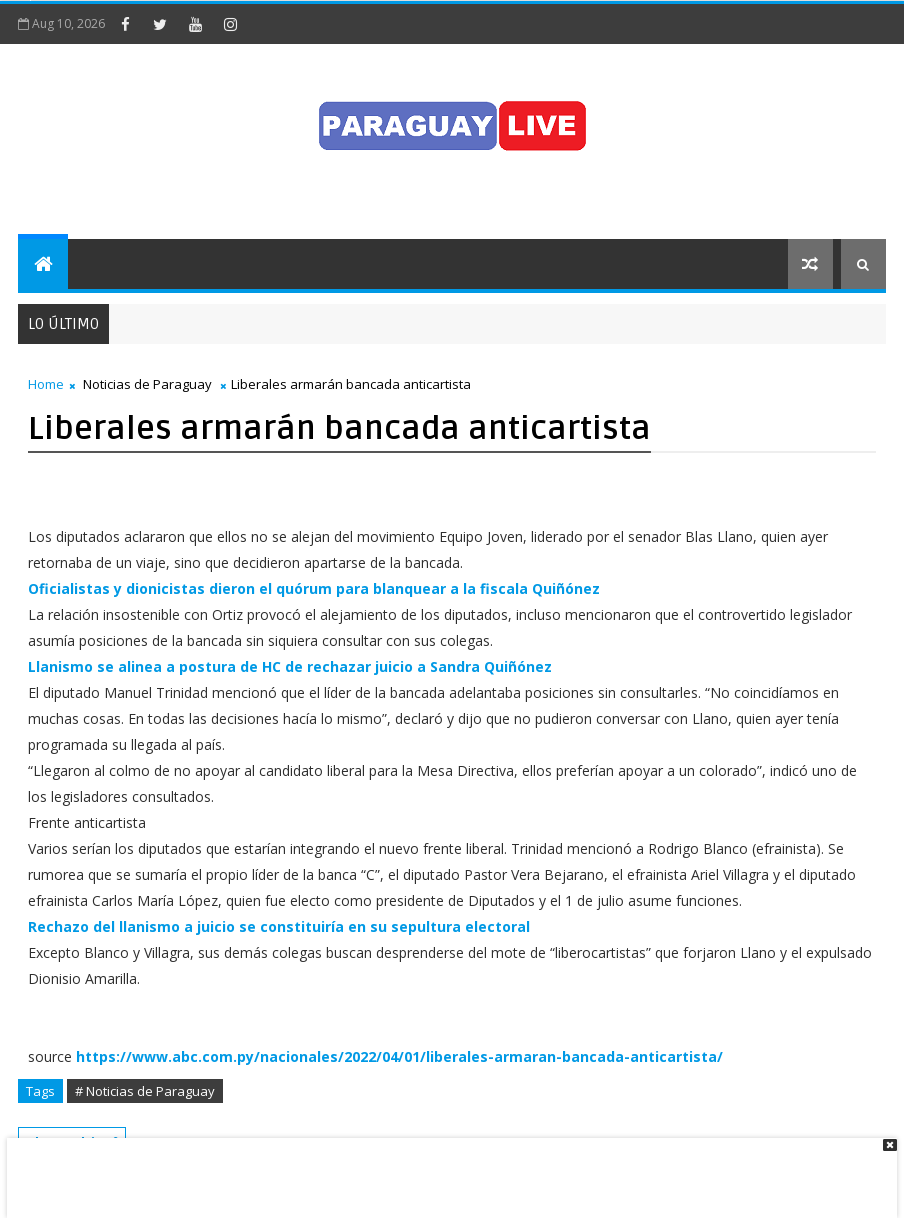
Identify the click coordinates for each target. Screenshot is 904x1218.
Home (46, 384)
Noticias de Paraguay (147, 384)
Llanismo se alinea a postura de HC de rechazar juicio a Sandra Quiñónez (290, 666)
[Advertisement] (445, 1168)
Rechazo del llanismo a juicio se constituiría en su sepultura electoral (279, 926)
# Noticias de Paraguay (145, 1091)
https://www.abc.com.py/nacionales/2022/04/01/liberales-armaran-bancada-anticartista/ (399, 1056)
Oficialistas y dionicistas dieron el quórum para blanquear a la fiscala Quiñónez (314, 588)
